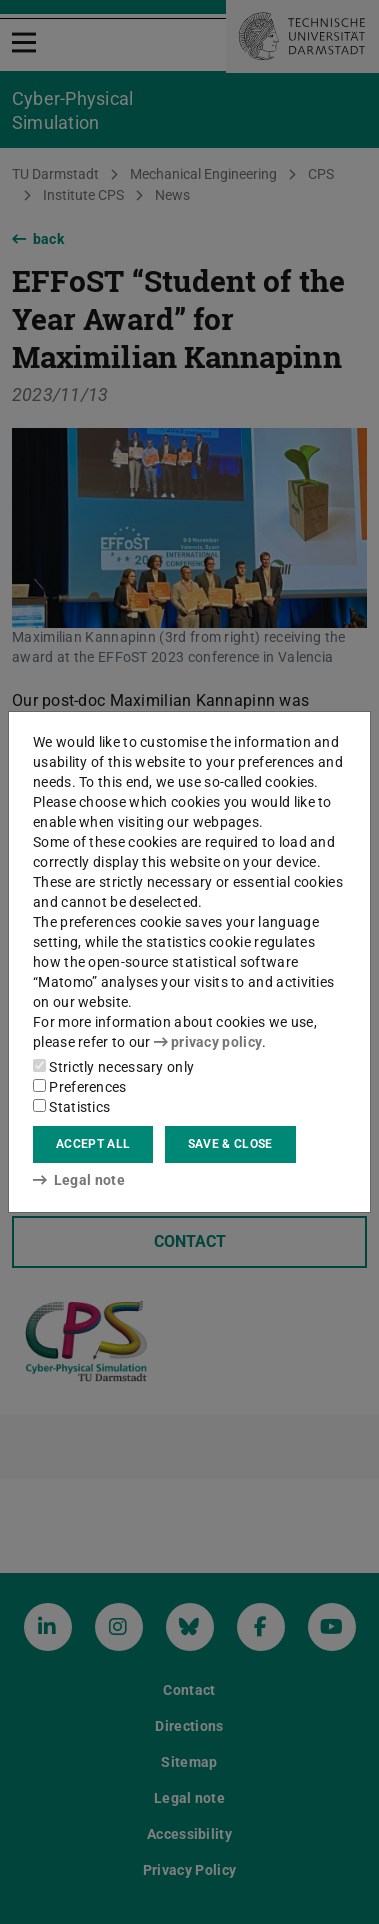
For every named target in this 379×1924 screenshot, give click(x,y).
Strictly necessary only (113, 1067)
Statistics (71, 1107)
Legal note (79, 1180)
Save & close (230, 1144)
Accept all (93, 1144)
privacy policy (208, 1042)
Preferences (80, 1087)
